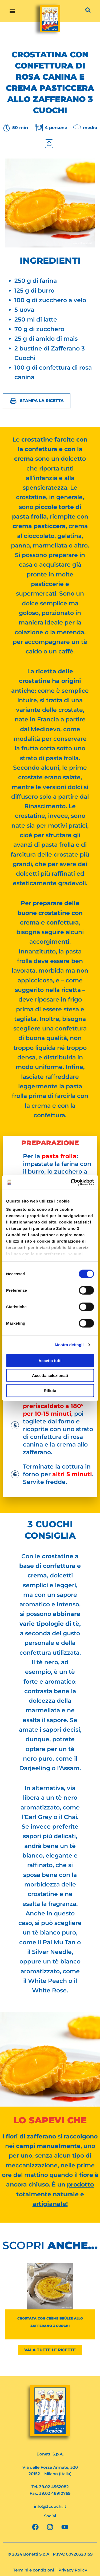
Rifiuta (50, 1390)
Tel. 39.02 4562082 (50, 2486)
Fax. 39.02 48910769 (50, 2493)
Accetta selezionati (50, 1375)
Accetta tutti (50, 1360)
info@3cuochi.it (50, 2506)
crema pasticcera (39, 526)
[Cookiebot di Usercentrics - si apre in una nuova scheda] (71, 1182)
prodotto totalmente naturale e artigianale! (55, 2194)
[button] (12, 11)
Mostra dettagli (69, 1344)
